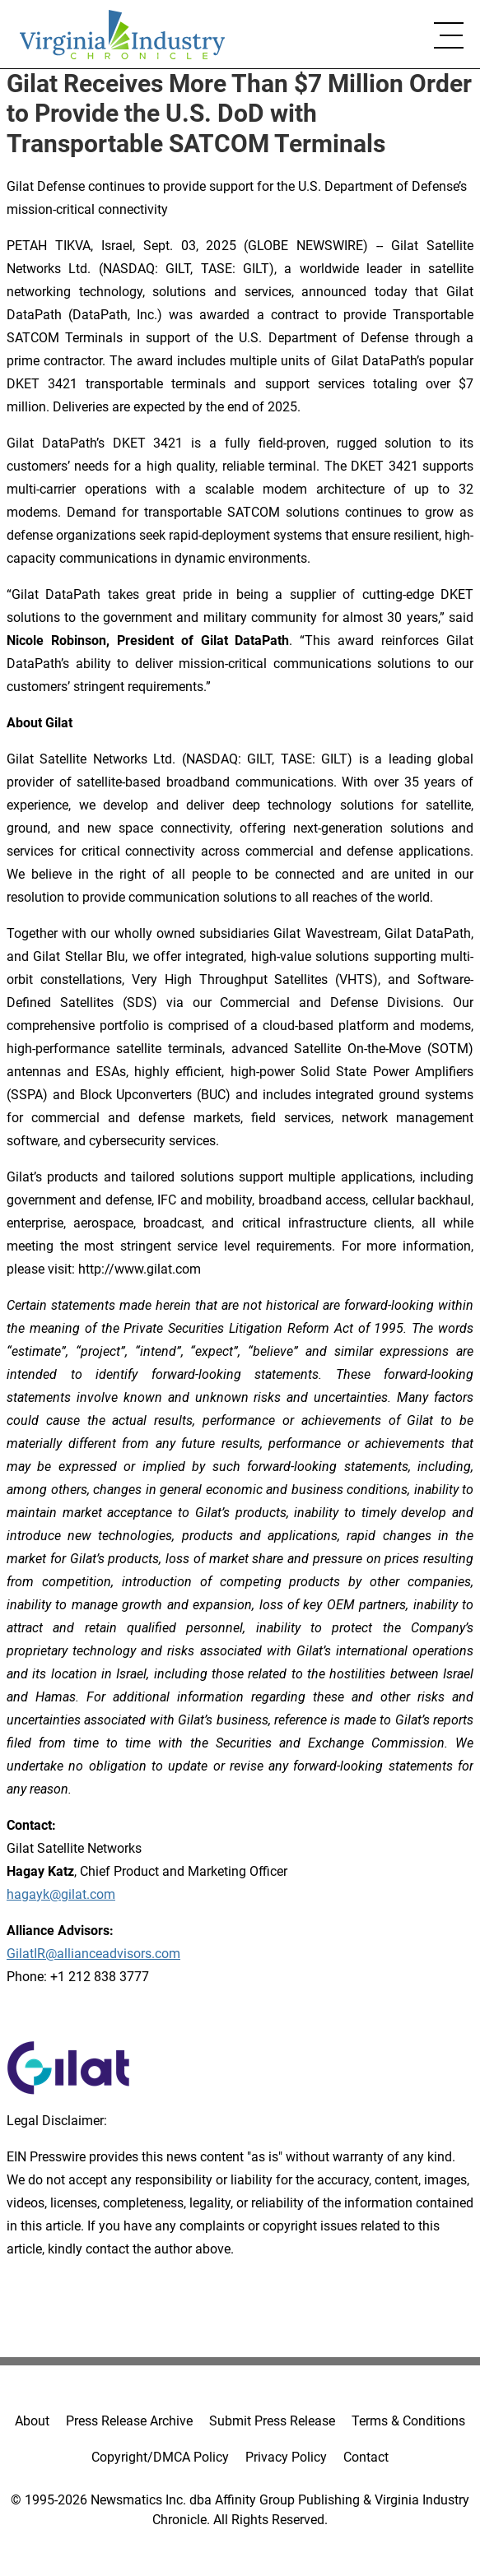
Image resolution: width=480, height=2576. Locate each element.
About (32, 2421)
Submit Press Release (272, 2421)
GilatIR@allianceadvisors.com (93, 1953)
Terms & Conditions (408, 2421)
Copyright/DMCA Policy (160, 2457)
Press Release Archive (129, 2421)
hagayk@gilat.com (61, 1894)
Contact (366, 2457)
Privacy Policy (286, 2457)
